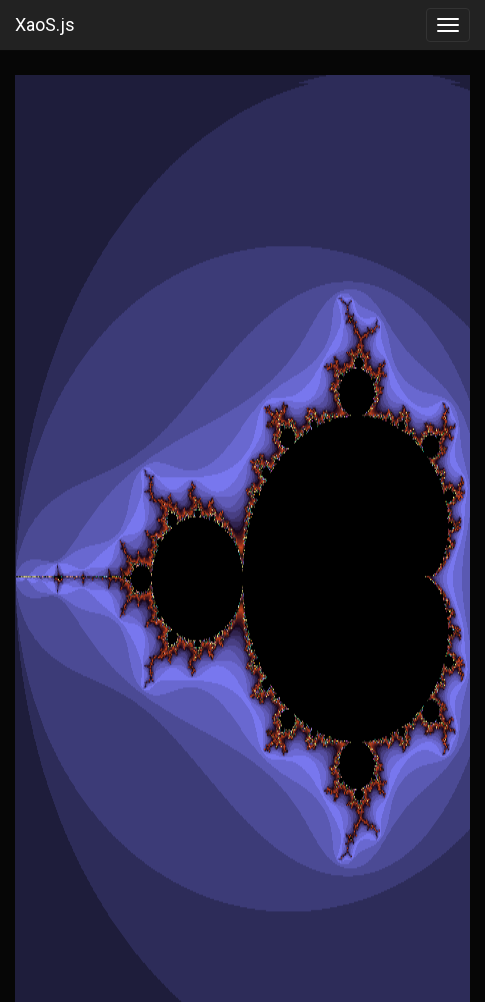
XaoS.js (45, 24)
